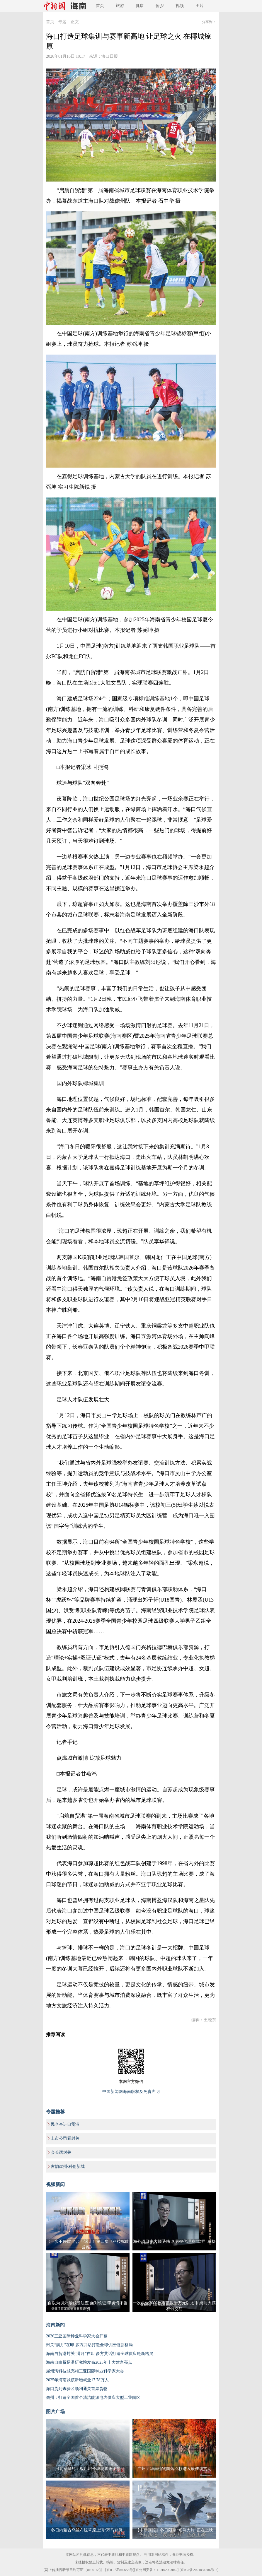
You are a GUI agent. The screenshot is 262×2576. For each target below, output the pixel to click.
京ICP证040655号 (119, 2570)
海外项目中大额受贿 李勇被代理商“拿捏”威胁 (174, 2241)
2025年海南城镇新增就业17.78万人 (77, 2380)
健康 (140, 6)
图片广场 (55, 2411)
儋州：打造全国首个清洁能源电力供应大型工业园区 (93, 2397)
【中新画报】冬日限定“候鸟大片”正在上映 (174, 2530)
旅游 (120, 6)
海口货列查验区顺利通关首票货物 (77, 2389)
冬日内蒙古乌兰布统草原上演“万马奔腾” (87, 2530)
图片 (199, 6)
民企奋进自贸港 (65, 2124)
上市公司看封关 (65, 2138)
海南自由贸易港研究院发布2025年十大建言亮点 (89, 2362)
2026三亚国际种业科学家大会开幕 (77, 2336)
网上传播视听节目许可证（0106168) (73, 2570)
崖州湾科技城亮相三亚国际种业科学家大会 (85, 2371)
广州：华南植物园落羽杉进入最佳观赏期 (174, 2468)
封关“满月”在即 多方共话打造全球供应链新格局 (89, 2345)
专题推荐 (55, 2111)
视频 (180, 6)
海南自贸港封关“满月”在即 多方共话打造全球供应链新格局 (99, 2353)
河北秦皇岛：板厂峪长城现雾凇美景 (88, 2468)
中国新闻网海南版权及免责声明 (131, 2091)
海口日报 (109, 56)
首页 (100, 6)
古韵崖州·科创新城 (68, 2166)
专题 (62, 22)
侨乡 (160, 6)
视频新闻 (55, 2184)
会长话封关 (61, 2152)
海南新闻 (55, 2324)
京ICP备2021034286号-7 (199, 2570)
